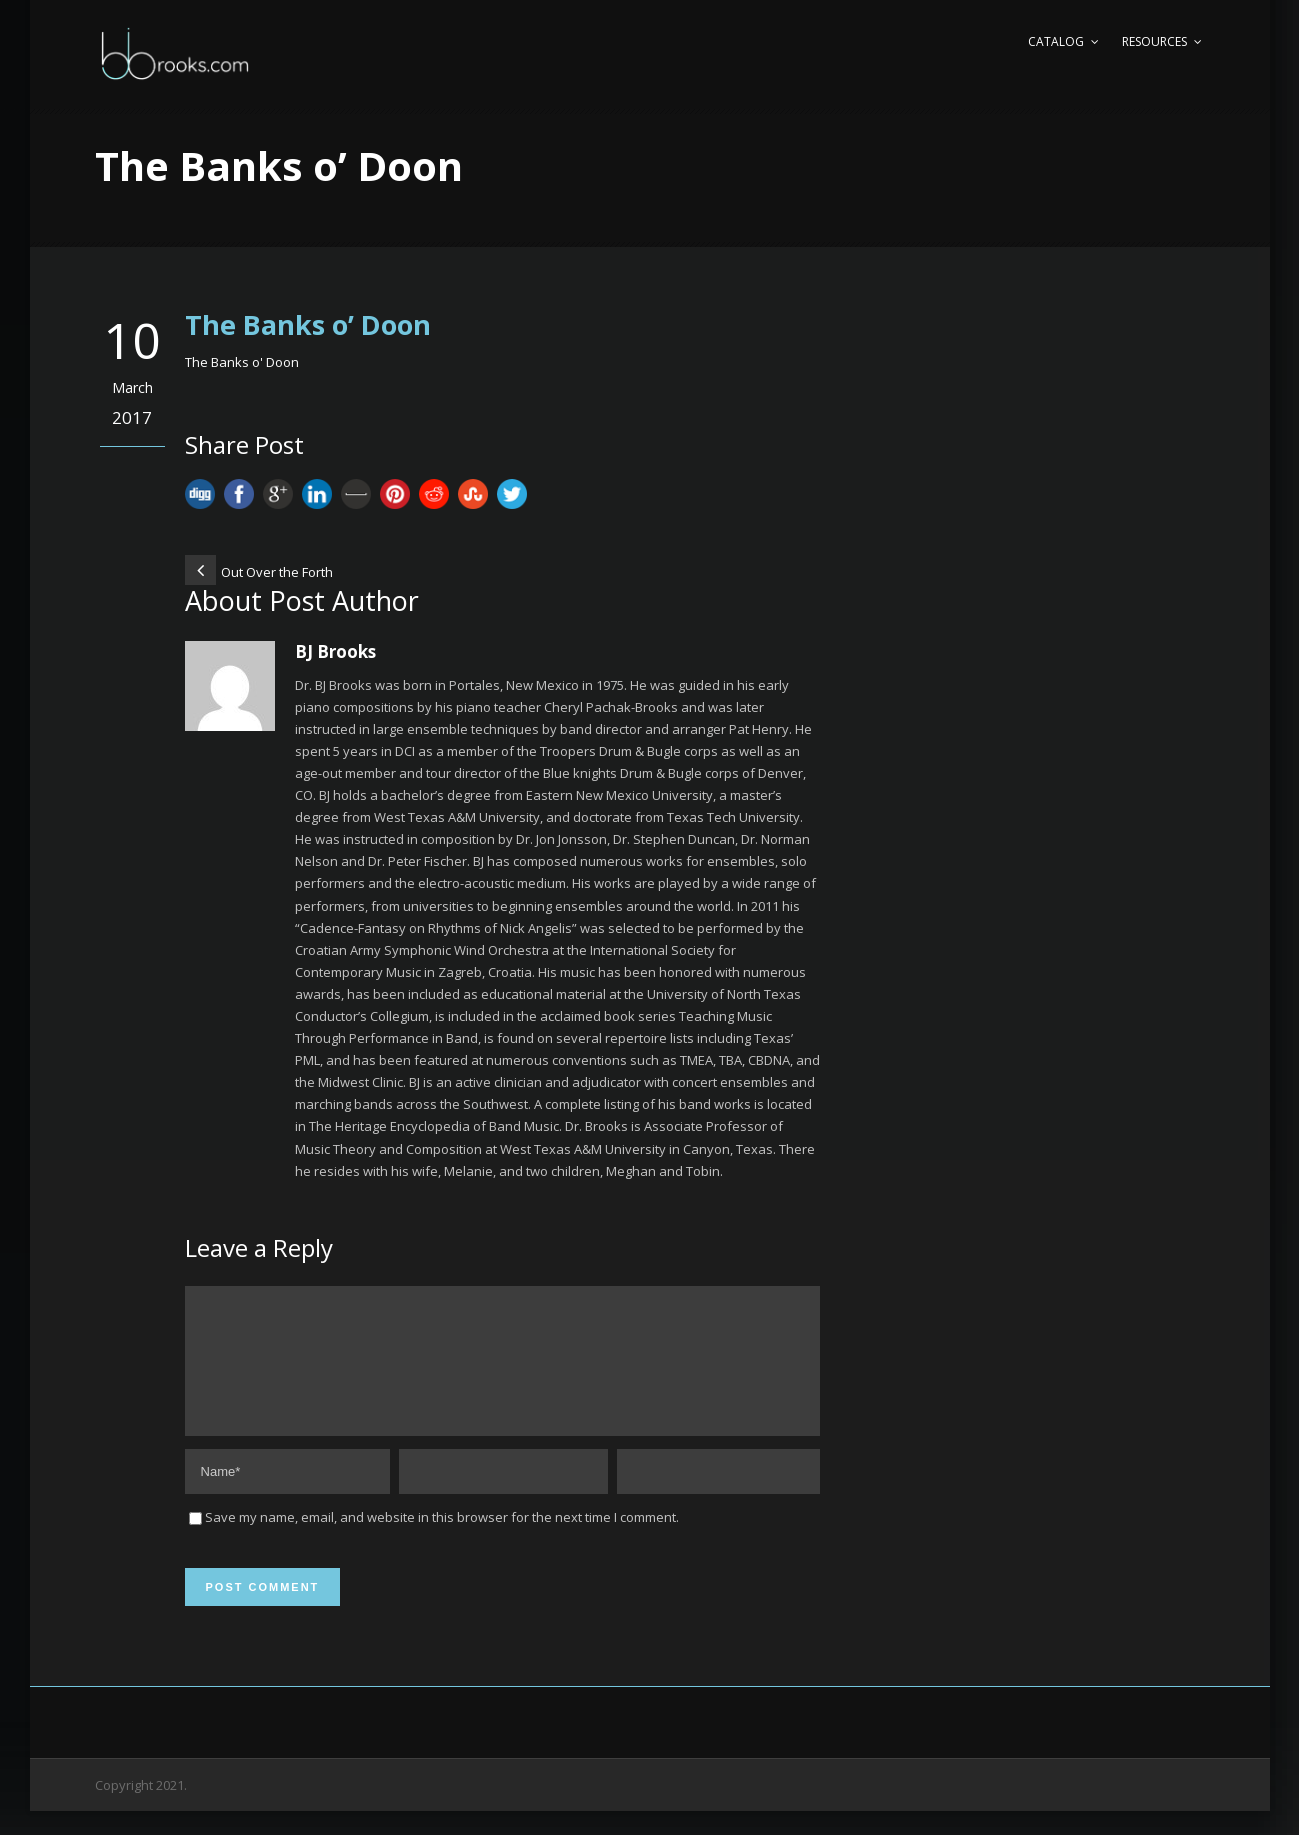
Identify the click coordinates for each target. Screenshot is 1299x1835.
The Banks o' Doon (242, 362)
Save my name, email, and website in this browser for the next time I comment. (442, 1541)
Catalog (1056, 41)
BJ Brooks (335, 651)
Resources (1154, 41)
